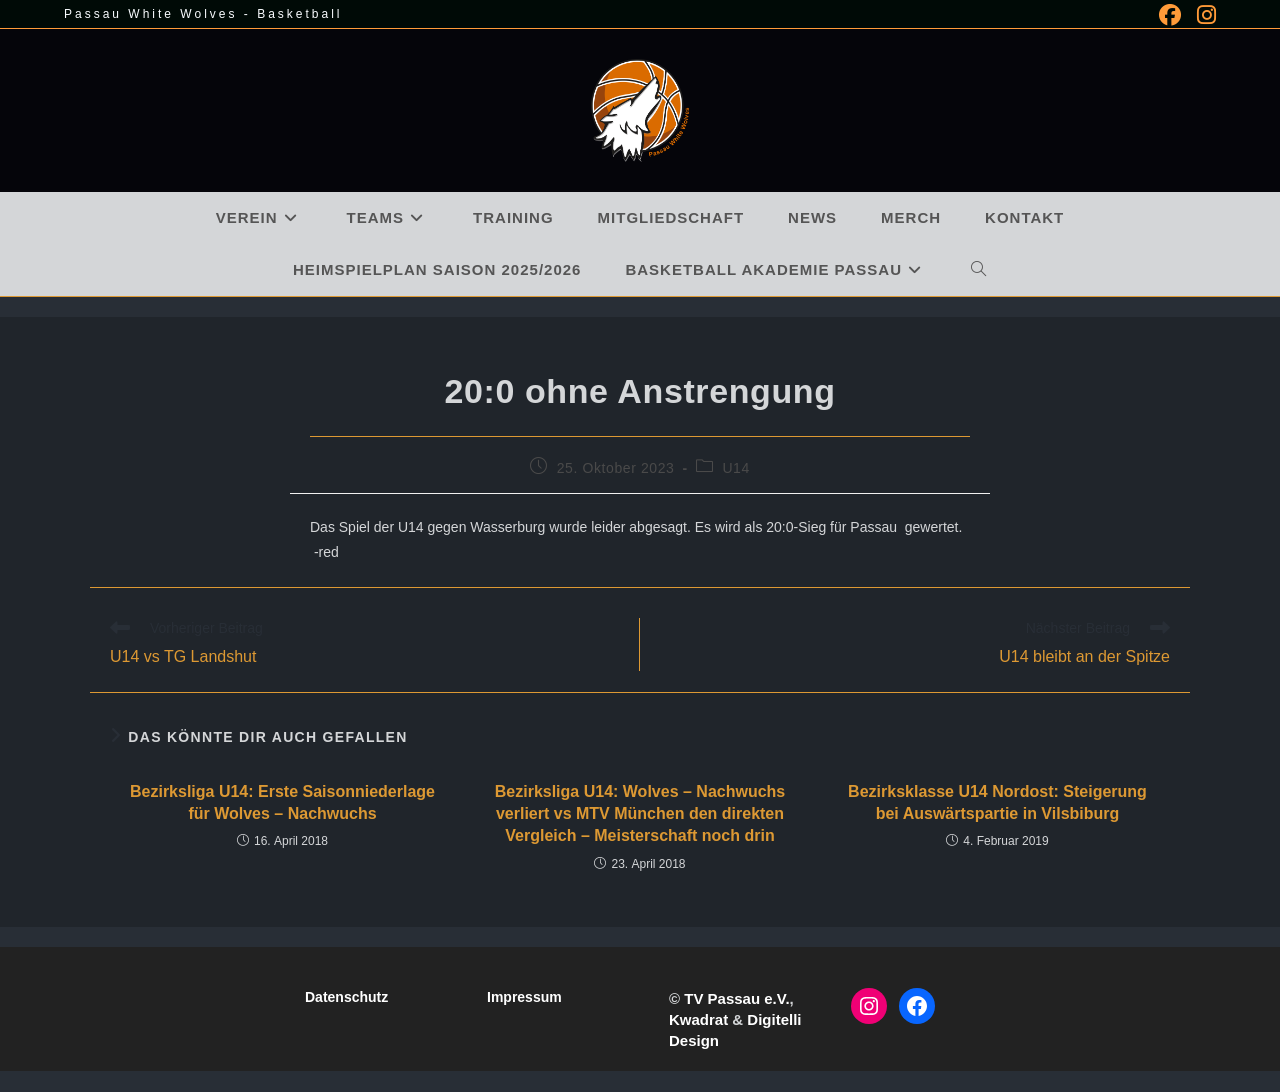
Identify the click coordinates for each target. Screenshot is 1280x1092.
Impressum (524, 997)
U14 (735, 468)
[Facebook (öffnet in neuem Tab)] (1170, 15)
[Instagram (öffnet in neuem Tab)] (1202, 15)
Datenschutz (346, 997)
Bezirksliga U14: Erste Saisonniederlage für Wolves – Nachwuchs (282, 802)
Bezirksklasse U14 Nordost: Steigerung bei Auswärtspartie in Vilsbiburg (997, 802)
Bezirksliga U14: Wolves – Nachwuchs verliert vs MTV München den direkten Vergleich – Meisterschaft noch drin (640, 814)
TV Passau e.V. (736, 998)
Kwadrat (698, 1019)
